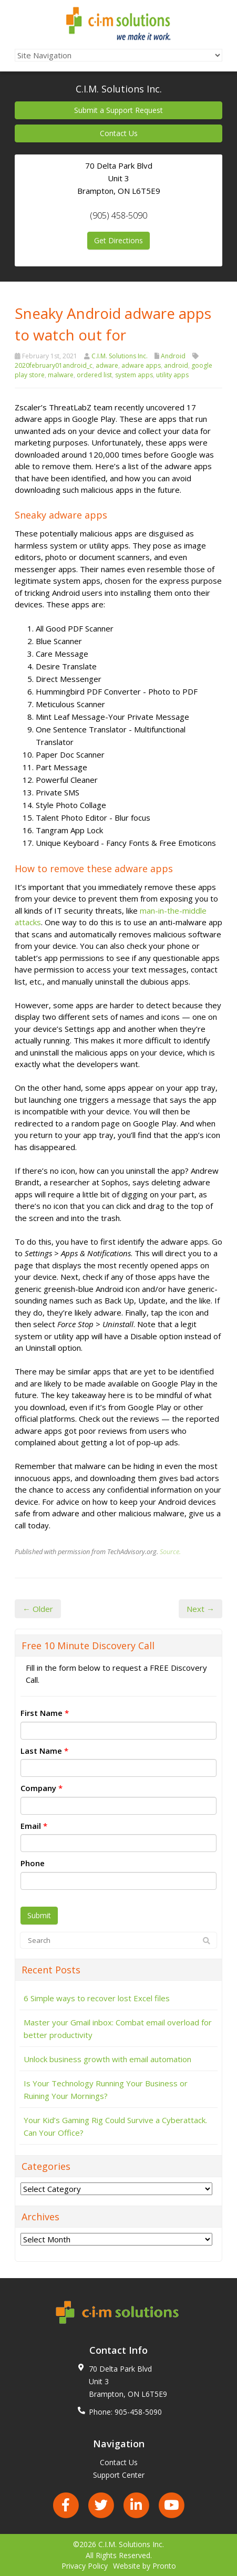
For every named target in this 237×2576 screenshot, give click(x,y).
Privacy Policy (84, 2566)
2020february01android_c (53, 365)
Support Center (119, 2475)
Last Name (44, 1750)
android (176, 365)
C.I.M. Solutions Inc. (119, 355)
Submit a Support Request (118, 110)
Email (33, 1825)
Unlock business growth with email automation (107, 2059)
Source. (170, 1551)
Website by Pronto (144, 2566)
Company (41, 1788)
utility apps (172, 374)
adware (107, 365)
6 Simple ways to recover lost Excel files (97, 1998)
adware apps (141, 365)
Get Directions (118, 240)
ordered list (94, 374)
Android (173, 355)
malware (61, 374)
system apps (134, 374)
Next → (200, 1608)
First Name (44, 1713)
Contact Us (119, 133)
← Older (38, 1608)
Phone (32, 1863)
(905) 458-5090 (118, 215)
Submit (39, 1915)
